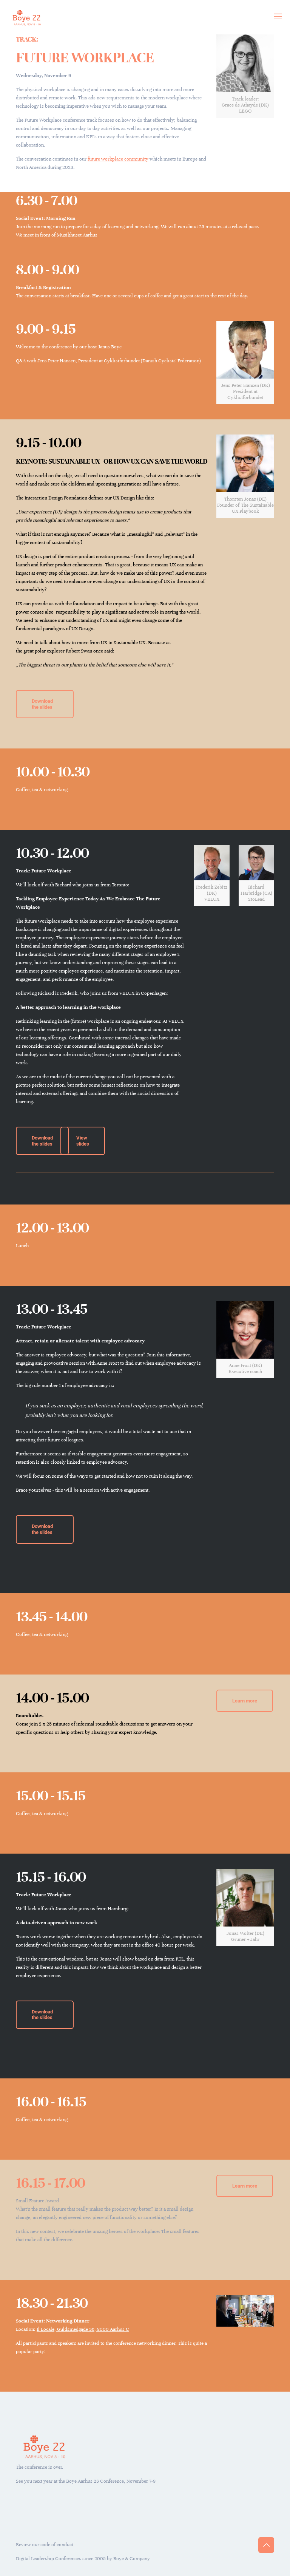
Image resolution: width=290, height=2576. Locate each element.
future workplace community (118, 159)
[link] (245, 76)
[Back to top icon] (266, 2545)
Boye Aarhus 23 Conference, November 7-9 (111, 2481)
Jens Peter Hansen (56, 361)
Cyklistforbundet (122, 361)
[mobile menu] (277, 17)
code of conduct (56, 2545)
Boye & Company (131, 2559)
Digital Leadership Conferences (48, 2559)
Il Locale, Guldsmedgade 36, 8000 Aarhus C (83, 2329)
